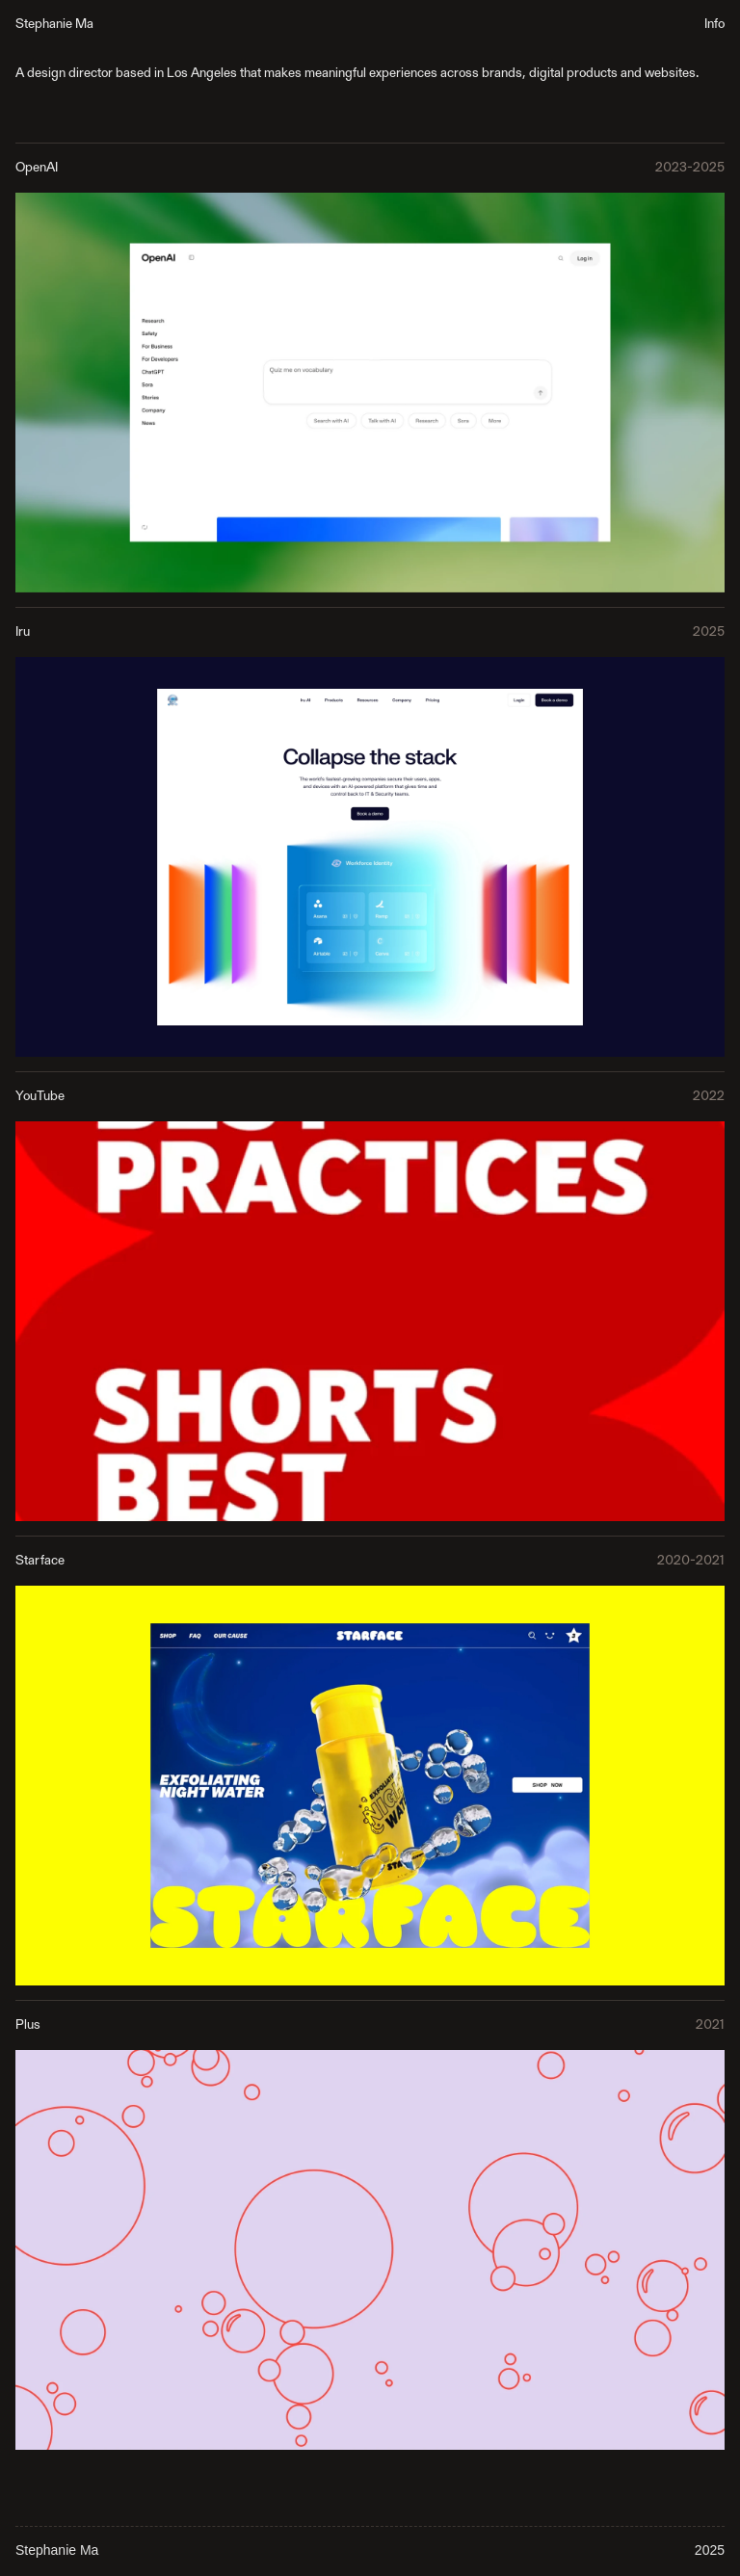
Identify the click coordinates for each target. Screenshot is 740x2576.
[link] (370, 392)
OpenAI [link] (36, 167)
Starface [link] (40, 1560)
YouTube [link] (40, 1096)
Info (714, 24)
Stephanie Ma (54, 24)
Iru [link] (22, 632)
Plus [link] (27, 2025)
